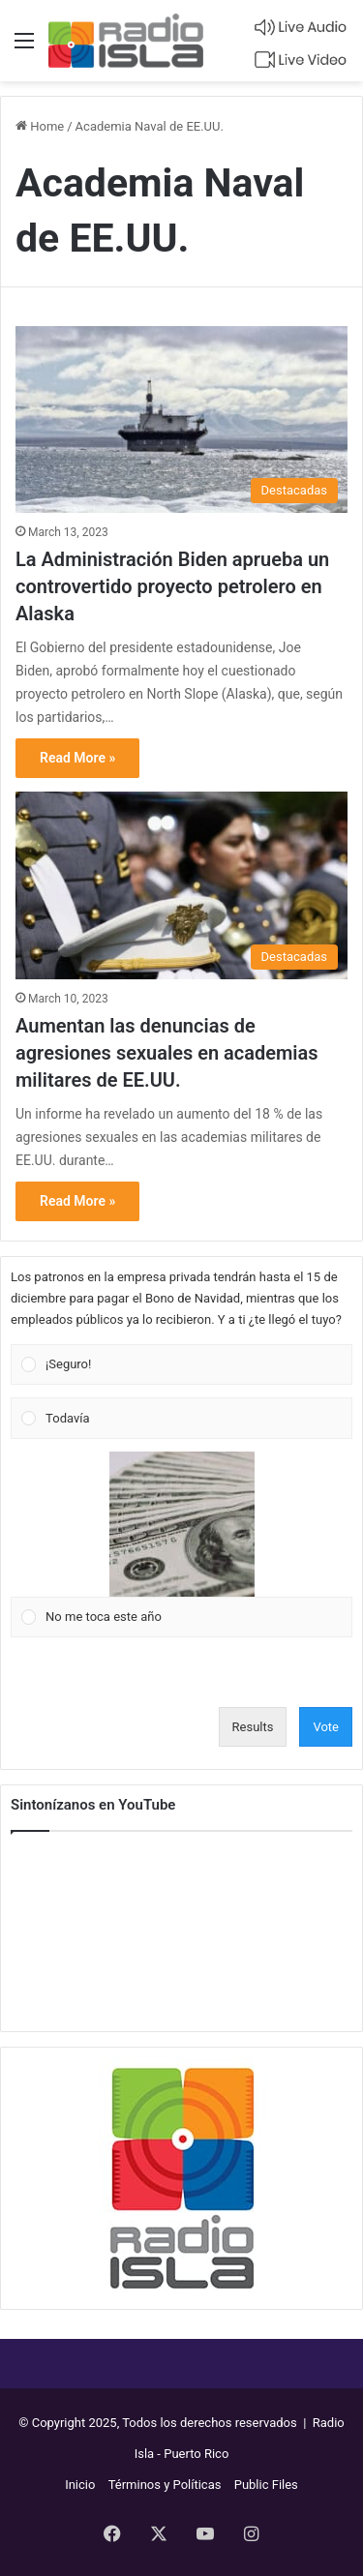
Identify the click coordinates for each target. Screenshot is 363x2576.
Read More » (77, 757)
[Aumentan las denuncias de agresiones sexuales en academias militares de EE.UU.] (181, 885)
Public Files (266, 2484)
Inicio (80, 2484)
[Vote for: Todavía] (182, 1419)
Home (39, 126)
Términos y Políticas (165, 2484)
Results (253, 1727)
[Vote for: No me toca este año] (182, 1544)
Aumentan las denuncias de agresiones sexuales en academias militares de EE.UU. (166, 1053)
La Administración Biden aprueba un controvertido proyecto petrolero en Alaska (172, 586)
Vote (326, 1727)
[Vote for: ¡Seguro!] (182, 1364)
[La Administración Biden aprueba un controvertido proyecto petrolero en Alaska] (181, 419)
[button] (193, 1365)
